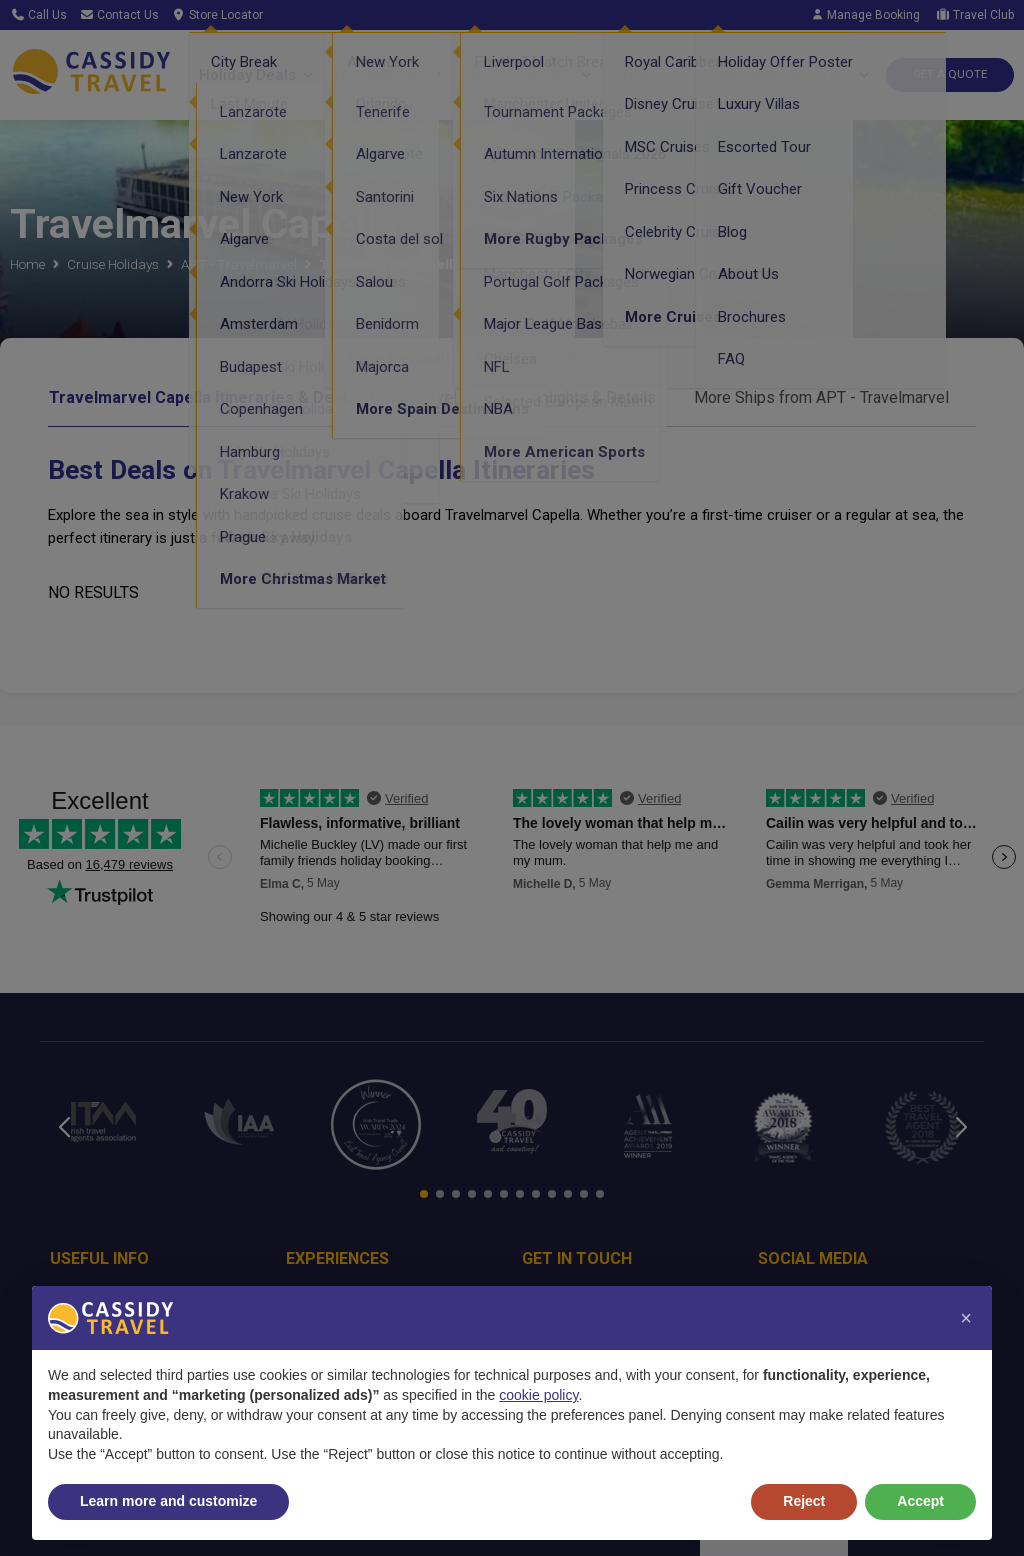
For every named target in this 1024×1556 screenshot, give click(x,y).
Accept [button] (920, 1501)
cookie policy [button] (538, 1395)
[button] (966, 1318)
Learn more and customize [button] (168, 1501)
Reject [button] (804, 1501)
